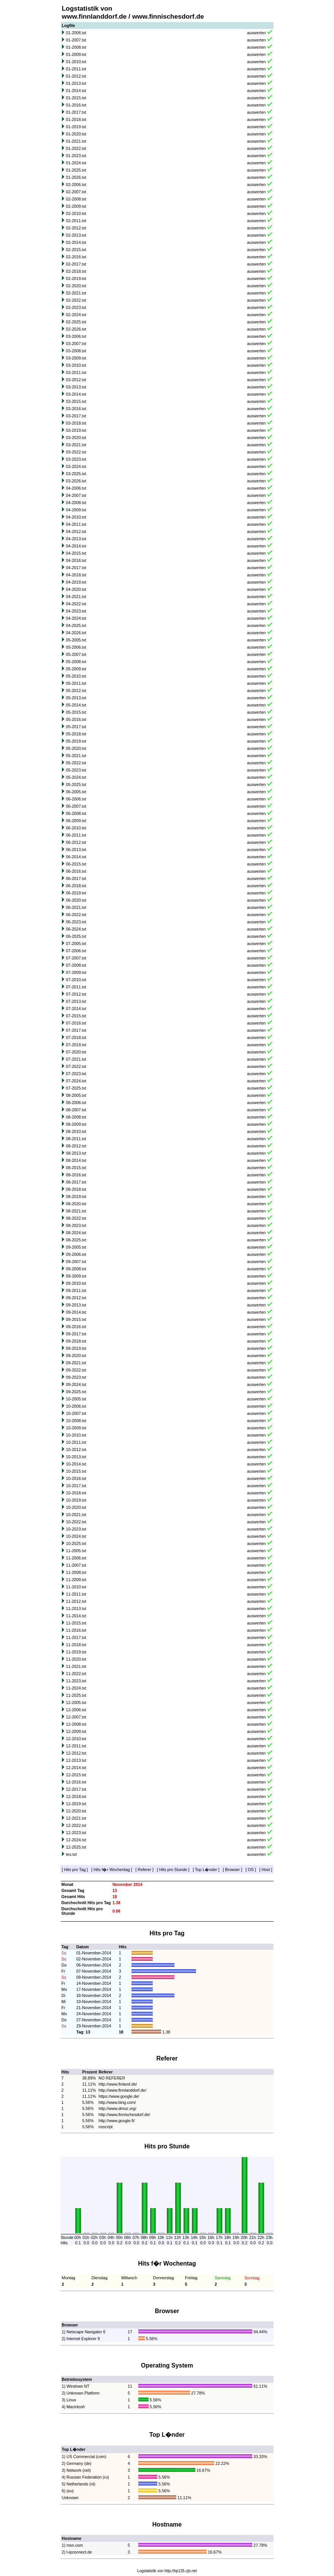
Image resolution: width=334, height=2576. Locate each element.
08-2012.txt (76, 1146)
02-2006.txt (76, 184)
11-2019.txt (76, 1652)
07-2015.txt (76, 1016)
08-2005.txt (76, 1095)
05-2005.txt (76, 640)
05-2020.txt (76, 748)
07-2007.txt (76, 958)
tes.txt (71, 1854)
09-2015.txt (76, 1319)
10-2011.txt (76, 1442)
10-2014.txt (76, 1464)
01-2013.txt (76, 83)
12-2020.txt (76, 1811)
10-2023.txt (76, 1529)
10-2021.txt (76, 1514)
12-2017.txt (76, 1789)
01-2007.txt (76, 40)
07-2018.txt (76, 1037)
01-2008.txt (76, 47)
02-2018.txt (76, 271)
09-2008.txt (76, 1269)
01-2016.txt (76, 105)
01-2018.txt (76, 119)
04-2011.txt (76, 524)
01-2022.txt (76, 148)
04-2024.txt (76, 618)
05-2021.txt (76, 755)
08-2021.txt (76, 1211)
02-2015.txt (76, 249)
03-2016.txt (76, 408)
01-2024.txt (76, 163)
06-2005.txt (76, 791)
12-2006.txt (76, 1709)
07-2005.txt (76, 943)
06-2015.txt (76, 864)
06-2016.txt (76, 871)
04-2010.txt (76, 517)
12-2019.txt (76, 1803)
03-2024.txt (76, 466)
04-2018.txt (76, 575)
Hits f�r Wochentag (111, 1869)
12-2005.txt (76, 1702)
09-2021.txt (76, 1362)
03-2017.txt (76, 416)
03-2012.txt (76, 379)
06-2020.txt (76, 900)
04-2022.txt (76, 603)
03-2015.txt (76, 401)
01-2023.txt (76, 155)
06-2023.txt (76, 922)
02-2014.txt (76, 242)
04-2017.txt (76, 567)
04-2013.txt (76, 538)
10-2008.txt (76, 1420)
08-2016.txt (76, 1175)
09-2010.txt (76, 1283)
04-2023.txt (76, 611)
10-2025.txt (76, 1543)
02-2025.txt (76, 322)
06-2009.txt (76, 820)
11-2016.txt (76, 1630)
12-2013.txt (76, 1760)
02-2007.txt (76, 191)
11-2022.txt (76, 1673)
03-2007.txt (76, 343)
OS (250, 1869)
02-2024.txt (76, 314)
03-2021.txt (76, 444)
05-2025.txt (76, 784)
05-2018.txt (76, 734)
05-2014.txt (76, 705)
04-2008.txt (76, 502)
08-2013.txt (76, 1153)
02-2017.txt (76, 264)
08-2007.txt (76, 1109)
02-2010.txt (76, 213)
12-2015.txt (76, 1774)
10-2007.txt (76, 1413)
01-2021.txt (76, 141)
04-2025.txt (76, 625)
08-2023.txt (76, 1225)
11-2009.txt (76, 1579)
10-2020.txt (76, 1507)
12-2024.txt (76, 1840)
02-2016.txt (76, 257)
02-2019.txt (76, 278)
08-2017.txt (76, 1182)
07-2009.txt (76, 972)
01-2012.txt (76, 76)
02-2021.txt (76, 293)
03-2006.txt (76, 336)
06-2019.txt (76, 893)
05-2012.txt (76, 690)
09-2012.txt (76, 1297)
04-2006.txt (76, 488)
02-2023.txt (76, 307)
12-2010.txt (76, 1738)
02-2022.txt (76, 300)
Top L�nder (206, 1869)
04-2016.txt (76, 560)
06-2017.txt (76, 878)
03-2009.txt (76, 358)
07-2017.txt (76, 1030)
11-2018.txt (76, 1644)
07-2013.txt (76, 1001)
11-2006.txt (76, 1558)
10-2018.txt (76, 1493)
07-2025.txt (76, 1088)
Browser (232, 1869)
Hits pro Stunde (173, 1869)
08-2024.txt (76, 1232)
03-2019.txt (76, 430)
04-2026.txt (76, 632)
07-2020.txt (76, 1052)
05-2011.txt (76, 683)
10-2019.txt (76, 1500)
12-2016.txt (76, 1782)
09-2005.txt (76, 1247)
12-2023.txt (76, 1832)
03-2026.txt (76, 481)
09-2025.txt (76, 1391)
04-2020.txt (76, 589)
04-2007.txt (76, 495)
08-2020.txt (76, 1203)
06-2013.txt (76, 849)
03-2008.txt (76, 350)
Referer (145, 1869)
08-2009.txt (76, 1124)
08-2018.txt (76, 1189)
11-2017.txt (76, 1637)
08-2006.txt (76, 1102)
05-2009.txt (76, 669)
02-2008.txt (76, 199)
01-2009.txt (76, 54)
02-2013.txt (76, 235)
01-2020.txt (76, 134)
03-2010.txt (76, 365)
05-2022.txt (76, 763)
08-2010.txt (76, 1131)
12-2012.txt (76, 1753)
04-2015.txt (76, 553)
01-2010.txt (76, 61)
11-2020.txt (76, 1659)
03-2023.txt (76, 459)
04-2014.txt (76, 546)
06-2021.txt (76, 907)
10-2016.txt (76, 1478)
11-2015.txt (76, 1623)
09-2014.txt (76, 1312)
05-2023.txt (76, 770)
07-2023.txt (76, 1073)
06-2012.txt (76, 842)
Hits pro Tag (75, 1869)
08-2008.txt (76, 1117)
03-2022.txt (76, 452)
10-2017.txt (76, 1485)
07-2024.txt (76, 1081)
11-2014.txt (76, 1615)
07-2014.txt (76, 1008)
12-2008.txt (76, 1724)
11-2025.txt (76, 1695)
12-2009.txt (76, 1731)
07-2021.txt (76, 1059)
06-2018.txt (76, 885)
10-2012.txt (76, 1449)
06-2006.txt (76, 799)
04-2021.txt (76, 596)
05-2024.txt (76, 777)
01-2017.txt (76, 112)
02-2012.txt (76, 228)
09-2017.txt (76, 1334)
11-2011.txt (76, 1594)
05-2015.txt (76, 712)
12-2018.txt (76, 1796)
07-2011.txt (76, 987)
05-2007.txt (76, 654)
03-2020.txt (76, 437)
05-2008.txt (76, 661)
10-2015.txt (76, 1471)
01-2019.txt (76, 126)
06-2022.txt (76, 914)
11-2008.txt (76, 1572)
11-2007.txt (76, 1565)
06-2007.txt (76, 806)
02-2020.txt (76, 285)
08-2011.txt (76, 1138)
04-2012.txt (76, 531)
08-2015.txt (76, 1167)
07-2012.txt (76, 994)
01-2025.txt (76, 170)
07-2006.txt (76, 950)
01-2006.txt (76, 32)
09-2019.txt (76, 1348)
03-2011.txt (76, 372)
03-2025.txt (76, 473)
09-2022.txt (76, 1370)
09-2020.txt (76, 1355)
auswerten (256, 32)
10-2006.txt (76, 1406)
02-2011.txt (76, 220)
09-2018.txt (76, 1341)
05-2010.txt (76, 676)
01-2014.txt (76, 90)
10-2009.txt (76, 1428)
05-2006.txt (76, 647)
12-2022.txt (76, 1825)
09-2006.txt (76, 1254)
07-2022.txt (76, 1066)
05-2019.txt (76, 741)
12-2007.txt (76, 1717)
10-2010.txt (76, 1435)
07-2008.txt (76, 965)
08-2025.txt (76, 1240)
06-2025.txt (76, 936)
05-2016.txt (76, 719)
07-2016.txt (76, 1023)
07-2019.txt (76, 1044)
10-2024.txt (76, 1536)
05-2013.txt (76, 697)
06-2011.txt (76, 835)
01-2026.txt (76, 177)
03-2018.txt (76, 423)
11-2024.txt (76, 1688)
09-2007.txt (76, 1261)
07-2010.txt (76, 979)
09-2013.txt (76, 1305)
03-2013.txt (76, 387)
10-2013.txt (76, 1456)
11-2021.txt (76, 1666)
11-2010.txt (76, 1587)
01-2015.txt (76, 97)
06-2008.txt (76, 813)
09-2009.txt (76, 1276)
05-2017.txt (76, 726)
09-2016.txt (76, 1326)
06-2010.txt (76, 828)
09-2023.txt (76, 1377)
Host (265, 1869)
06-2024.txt (76, 929)
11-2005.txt (76, 1550)
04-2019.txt (76, 582)
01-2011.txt (76, 69)
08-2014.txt (76, 1160)
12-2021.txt (76, 1818)
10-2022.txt (76, 1522)
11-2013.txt (76, 1608)
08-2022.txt (76, 1218)
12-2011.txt (76, 1746)
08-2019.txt (76, 1196)
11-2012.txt (76, 1601)
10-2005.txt (76, 1399)
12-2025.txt (76, 1847)
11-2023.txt (76, 1681)
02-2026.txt (76, 329)
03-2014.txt (76, 394)
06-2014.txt (76, 856)
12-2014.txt (76, 1767)
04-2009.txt (76, 510)
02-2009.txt (76, 206)
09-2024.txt (76, 1384)
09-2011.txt (76, 1290)
